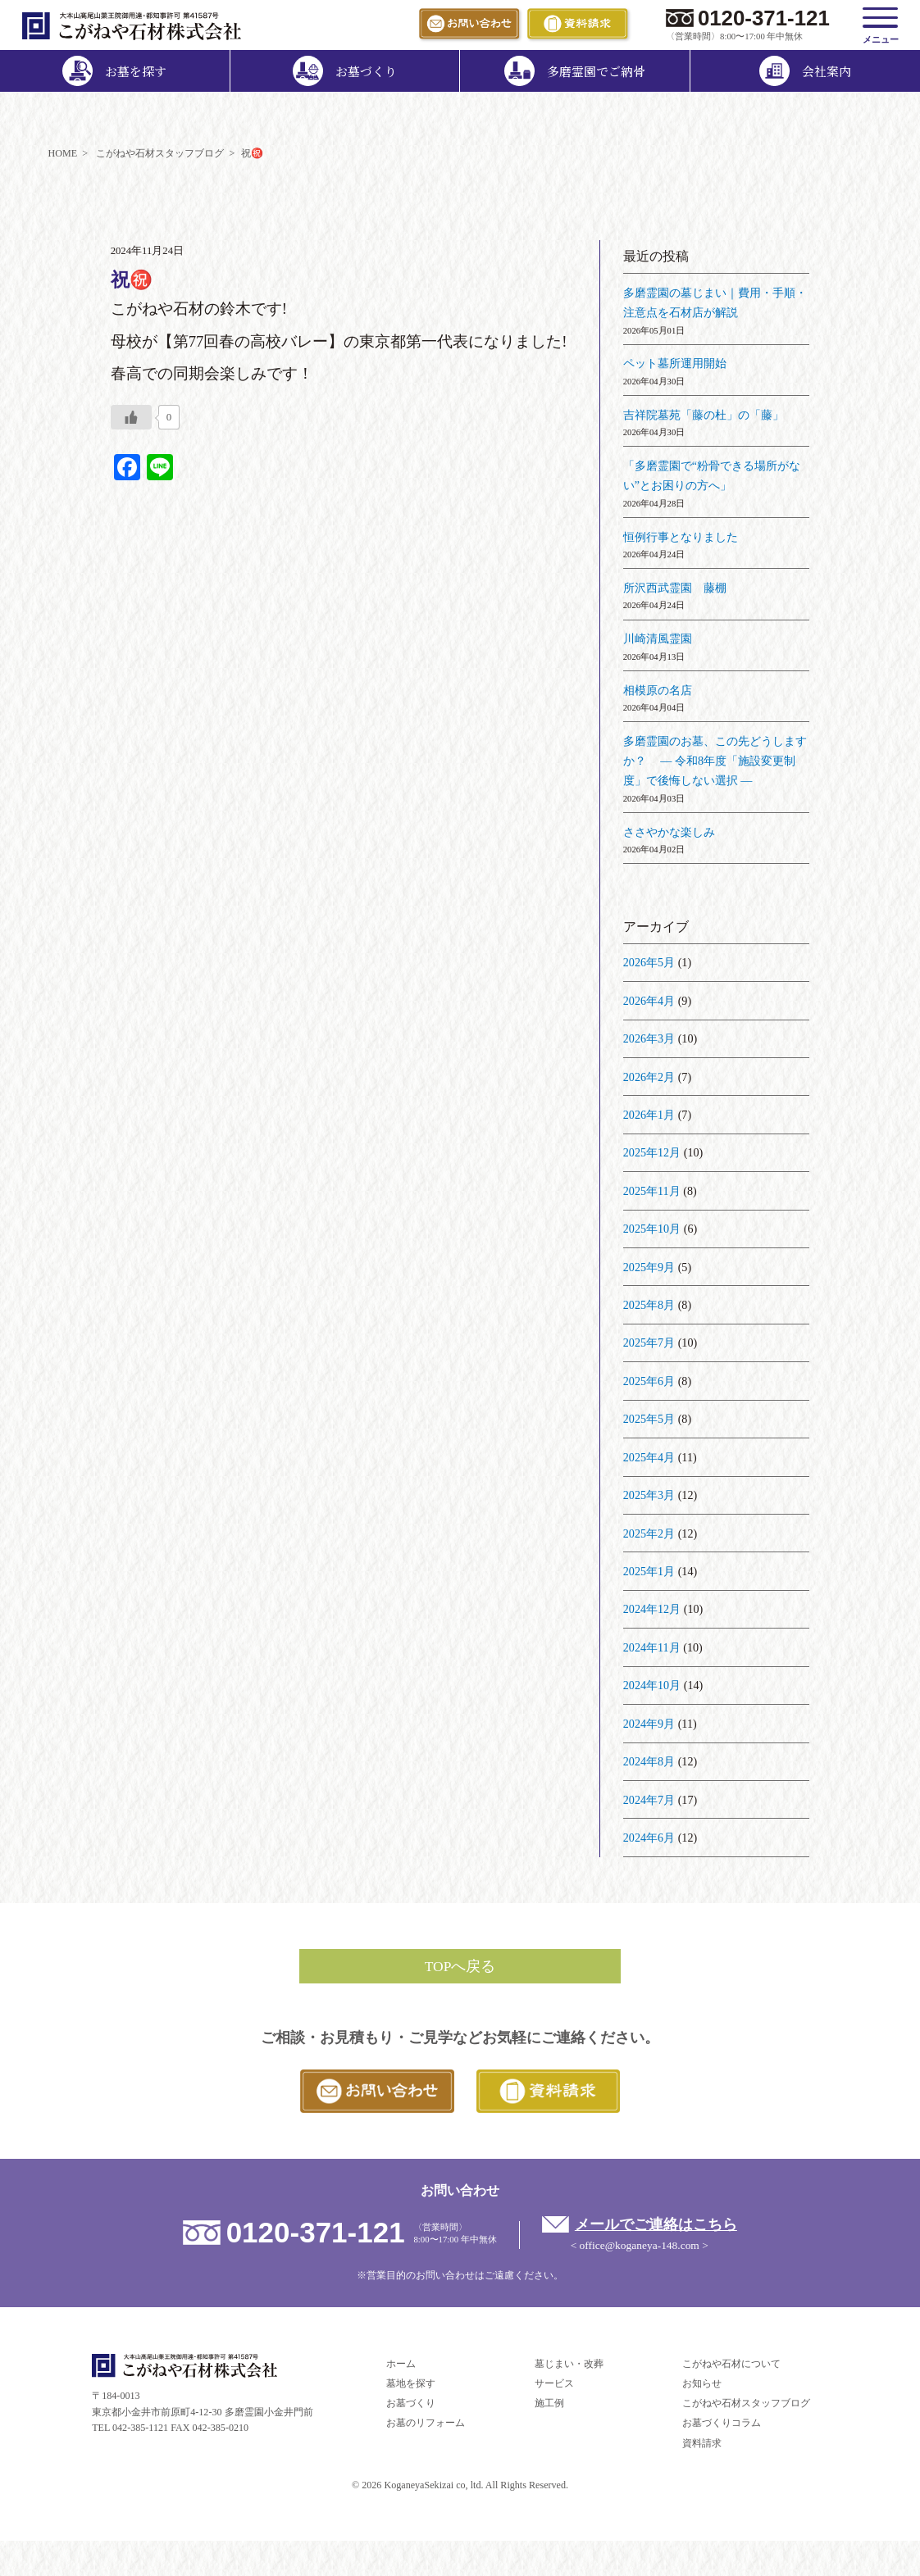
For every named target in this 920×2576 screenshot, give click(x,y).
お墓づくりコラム (721, 2422)
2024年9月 (649, 1723)
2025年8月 (649, 1304)
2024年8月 (649, 1761)
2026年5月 (649, 962)
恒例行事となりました (680, 536)
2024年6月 (649, 1837)
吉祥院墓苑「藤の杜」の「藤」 (703, 414)
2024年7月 (649, 1799)
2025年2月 (649, 1533)
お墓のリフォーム (425, 2422)
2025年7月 (649, 1342)
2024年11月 (652, 1647)
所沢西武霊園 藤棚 (674, 587)
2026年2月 (649, 1077)
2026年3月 (649, 1038)
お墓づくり (410, 2403)
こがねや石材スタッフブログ (746, 2403)
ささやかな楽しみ (669, 831)
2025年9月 (649, 1267)
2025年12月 (652, 1152)
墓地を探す (410, 2383)
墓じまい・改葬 (569, 2363)
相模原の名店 (657, 690)
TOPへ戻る (460, 1966)
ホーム (401, 2363)
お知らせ (702, 2383)
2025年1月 (649, 1571)
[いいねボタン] (131, 417)
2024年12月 (652, 1608)
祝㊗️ (132, 280)
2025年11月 (652, 1190)
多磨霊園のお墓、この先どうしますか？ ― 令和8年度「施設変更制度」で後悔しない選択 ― (715, 760)
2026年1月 (649, 1114)
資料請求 (702, 2443)
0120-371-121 (764, 18)
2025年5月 (649, 1418)
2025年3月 (649, 1495)
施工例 (549, 2403)
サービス (554, 2383)
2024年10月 (652, 1685)
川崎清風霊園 (657, 638)
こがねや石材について (731, 2363)
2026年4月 (649, 1000)
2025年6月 (649, 1381)
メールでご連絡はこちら (656, 2224)
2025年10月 (652, 1228)
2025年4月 (649, 1457)
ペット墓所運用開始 (674, 363)
